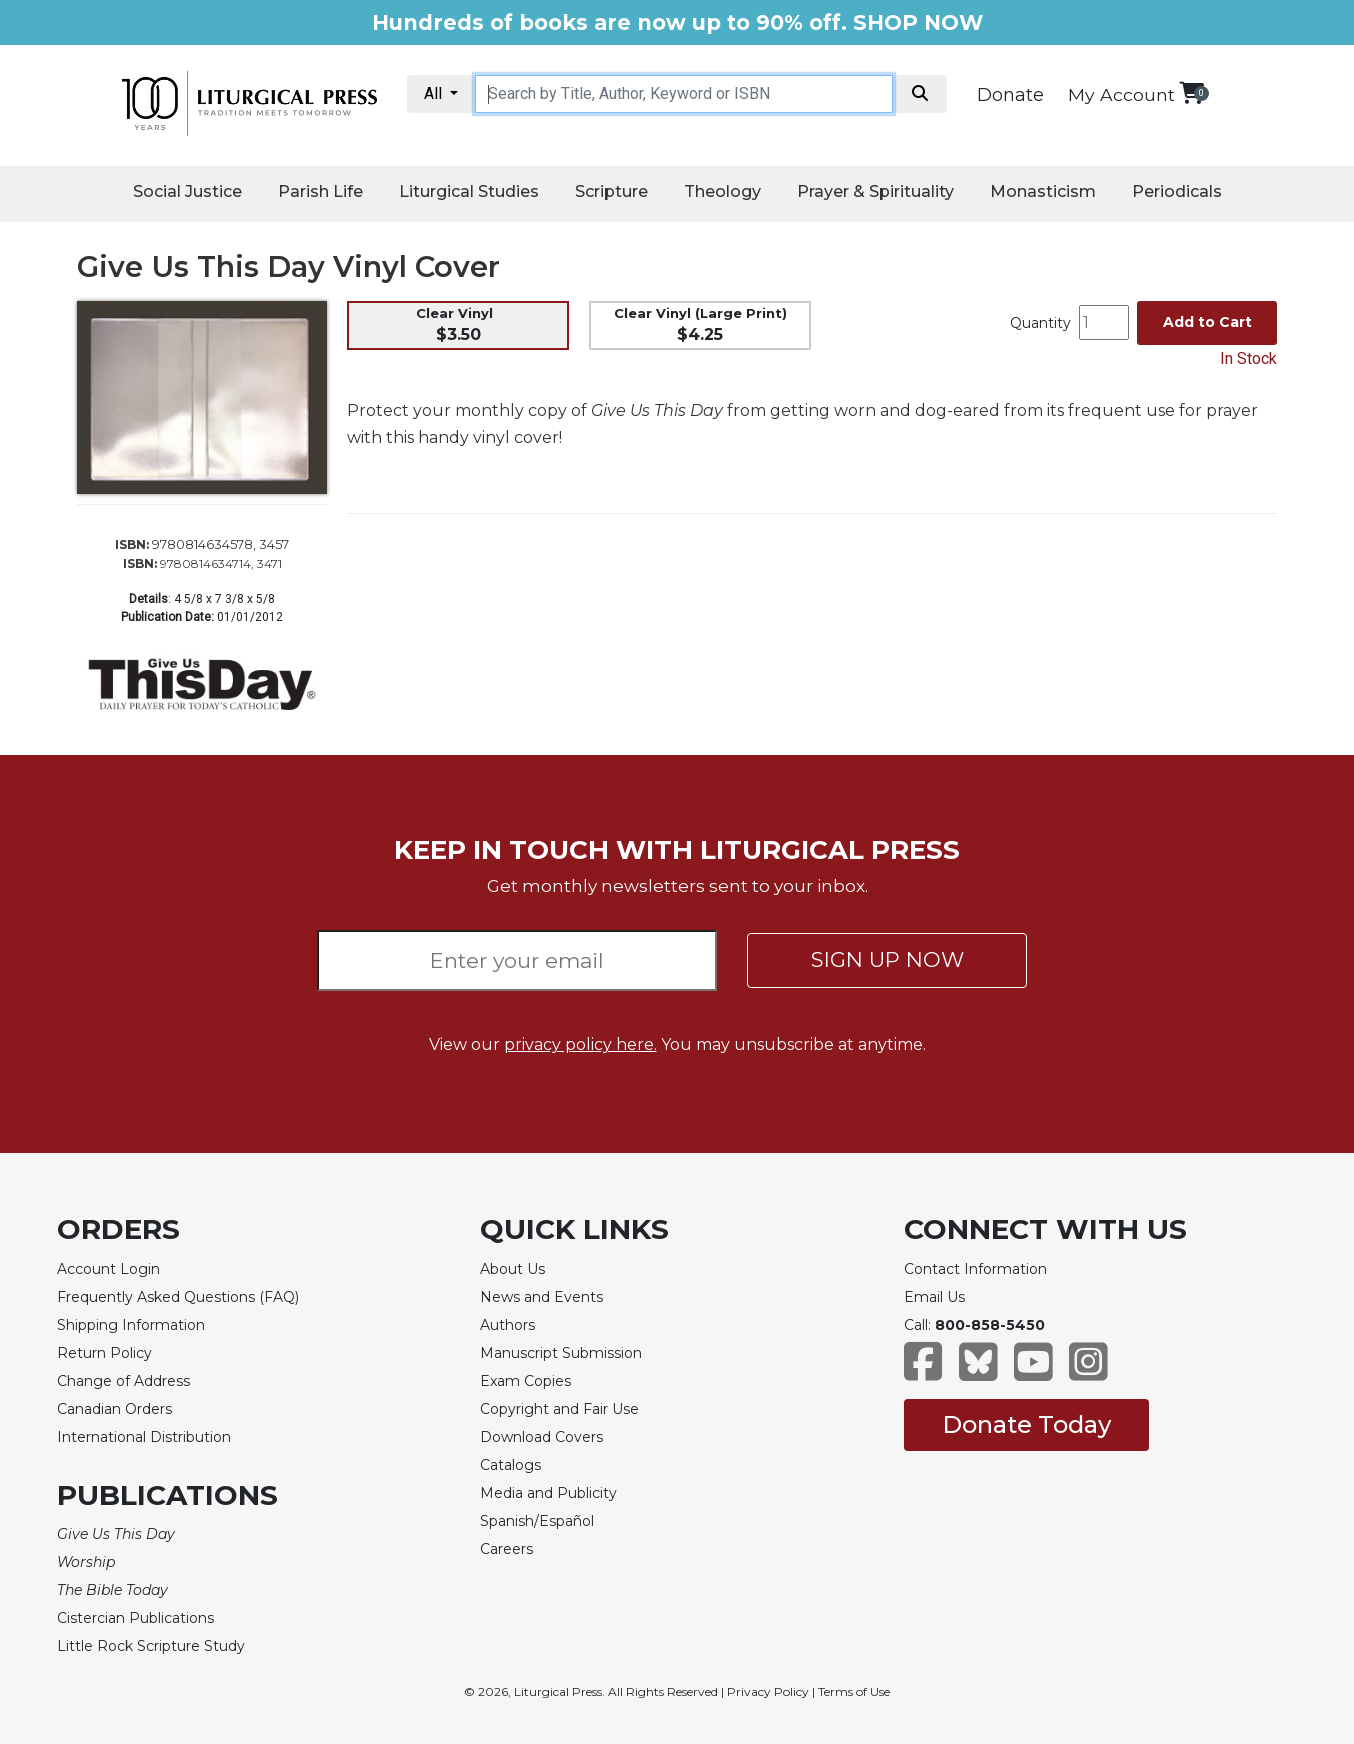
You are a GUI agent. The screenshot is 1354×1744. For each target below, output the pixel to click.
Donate (1010, 95)
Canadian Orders (114, 1409)
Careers (506, 1549)
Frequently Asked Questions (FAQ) (178, 1297)
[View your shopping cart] (1191, 92)
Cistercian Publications (135, 1618)
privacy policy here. (580, 1044)
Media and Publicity (548, 1493)
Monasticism (1043, 191)
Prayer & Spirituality (875, 191)
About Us (512, 1269)
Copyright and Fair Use (559, 1409)
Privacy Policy (768, 1691)
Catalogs (510, 1465)
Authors (507, 1325)
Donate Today (1026, 1424)
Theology (722, 191)
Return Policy (104, 1353)
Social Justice (187, 191)
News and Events (541, 1297)
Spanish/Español (537, 1521)
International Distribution (144, 1437)
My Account (1121, 94)
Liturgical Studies (469, 191)
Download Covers (541, 1437)
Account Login (108, 1269)
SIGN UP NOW (887, 959)
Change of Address (123, 1381)
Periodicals (1177, 191)
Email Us (934, 1297)
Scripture (611, 191)
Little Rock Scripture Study (151, 1646)
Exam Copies (525, 1381)
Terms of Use (854, 1691)
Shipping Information (131, 1325)
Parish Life (320, 191)
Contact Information (975, 1269)
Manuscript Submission (561, 1353)
